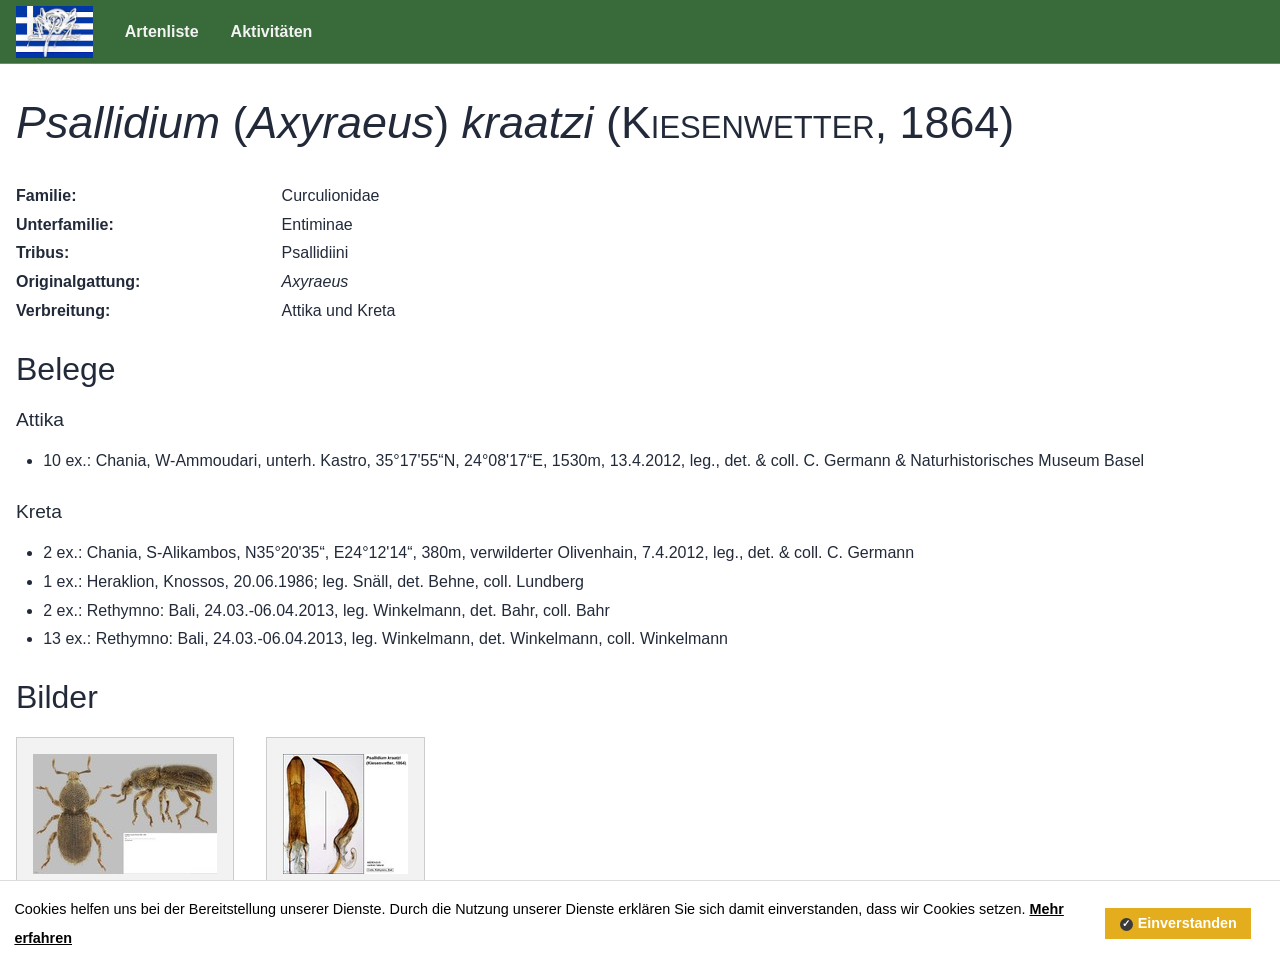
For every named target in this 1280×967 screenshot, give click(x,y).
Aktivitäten (272, 31)
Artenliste (162, 31)
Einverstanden (1187, 923)
